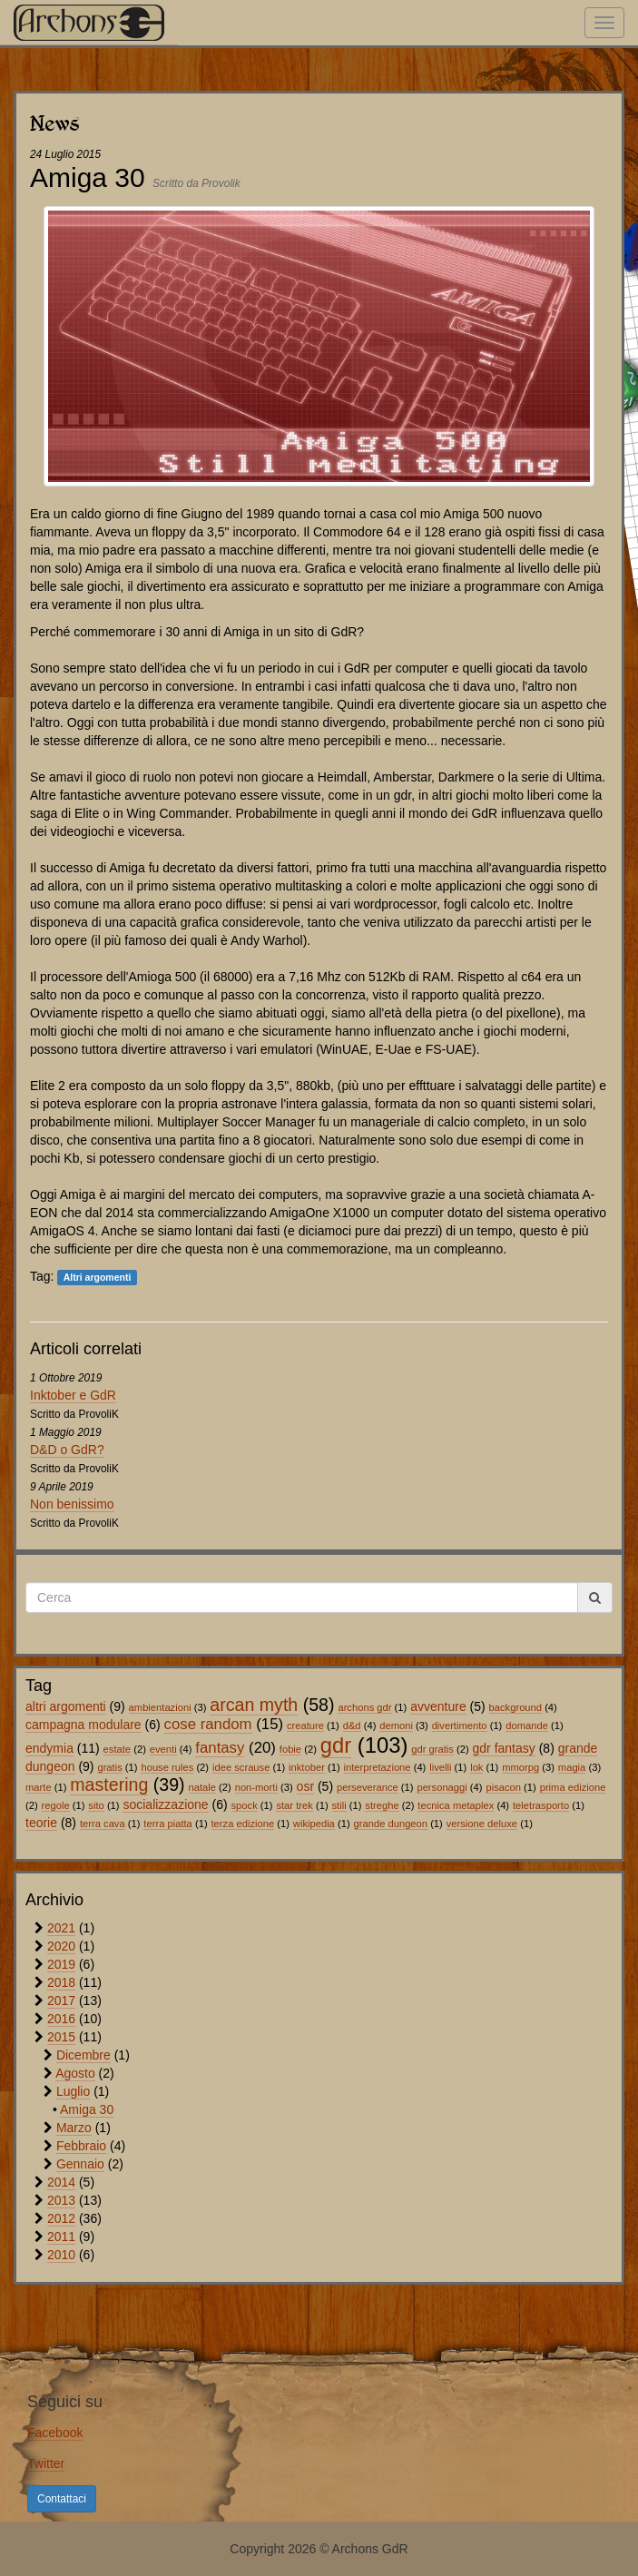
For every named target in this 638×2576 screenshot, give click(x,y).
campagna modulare (83, 1724)
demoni (396, 1725)
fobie (290, 1749)
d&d (352, 1725)
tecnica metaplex (455, 1805)
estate (117, 1749)
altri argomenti (65, 1706)
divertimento (459, 1725)
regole (56, 1805)
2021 (61, 1928)
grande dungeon (391, 1823)
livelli (440, 1767)
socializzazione (165, 1804)
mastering (109, 1784)
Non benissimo (72, 1504)
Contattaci (61, 2498)
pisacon (503, 1787)
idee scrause (241, 1767)
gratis (109, 1767)
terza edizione (243, 1823)
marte (38, 1787)
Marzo (74, 2127)
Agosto (75, 2073)
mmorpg (520, 1767)
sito (95, 1805)
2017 (61, 2000)
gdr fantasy (504, 1748)
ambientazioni (160, 1707)
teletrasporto (541, 1805)
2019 (61, 1964)
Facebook (55, 2432)
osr (305, 1786)
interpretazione (377, 1767)
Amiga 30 (86, 2109)
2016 (61, 2018)
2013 (61, 2200)
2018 (61, 1982)
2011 (61, 2236)
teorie (41, 1822)
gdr (335, 1745)
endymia (49, 1748)
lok (476, 1767)
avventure (438, 1706)
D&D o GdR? (67, 1449)
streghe (381, 1805)
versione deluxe (482, 1823)
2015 (61, 2037)
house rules (167, 1767)
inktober (307, 1767)
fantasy (219, 1747)
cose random (208, 1724)
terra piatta (167, 1823)
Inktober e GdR (73, 1395)
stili (339, 1805)
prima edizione (573, 1787)
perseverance (367, 1787)
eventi (163, 1749)
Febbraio (81, 2145)
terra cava (102, 1823)
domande (526, 1725)
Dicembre (83, 2055)
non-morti (256, 1787)
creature (305, 1725)
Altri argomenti (98, 1277)
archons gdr (364, 1707)
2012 (61, 2218)
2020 (61, 1946)
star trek (294, 1805)
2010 (61, 2254)
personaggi (441, 1787)
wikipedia (314, 1823)
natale (202, 1787)
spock (244, 1805)
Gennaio (80, 2164)
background (515, 1707)
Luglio (73, 2091)
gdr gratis (432, 1749)
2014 (61, 2182)
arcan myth (254, 1705)
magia (571, 1767)
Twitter (45, 2463)
